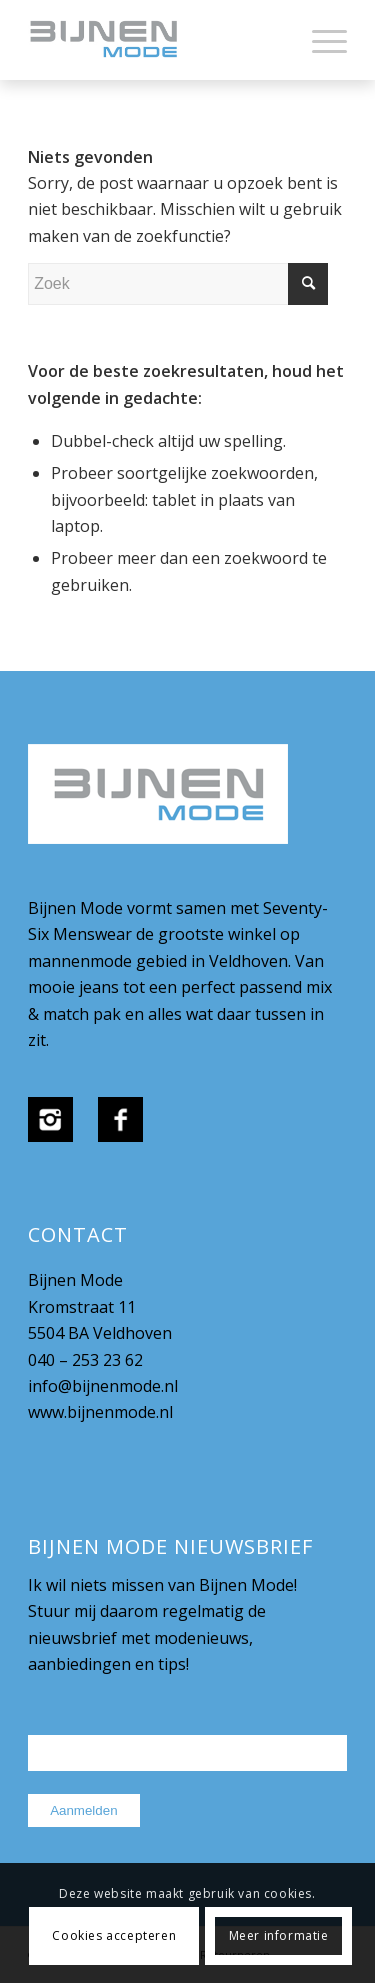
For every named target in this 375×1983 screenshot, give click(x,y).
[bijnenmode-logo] (155, 40)
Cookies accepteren (114, 1935)
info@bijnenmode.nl (103, 1386)
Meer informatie (279, 1935)
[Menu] (319, 40)
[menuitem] (319, 40)
